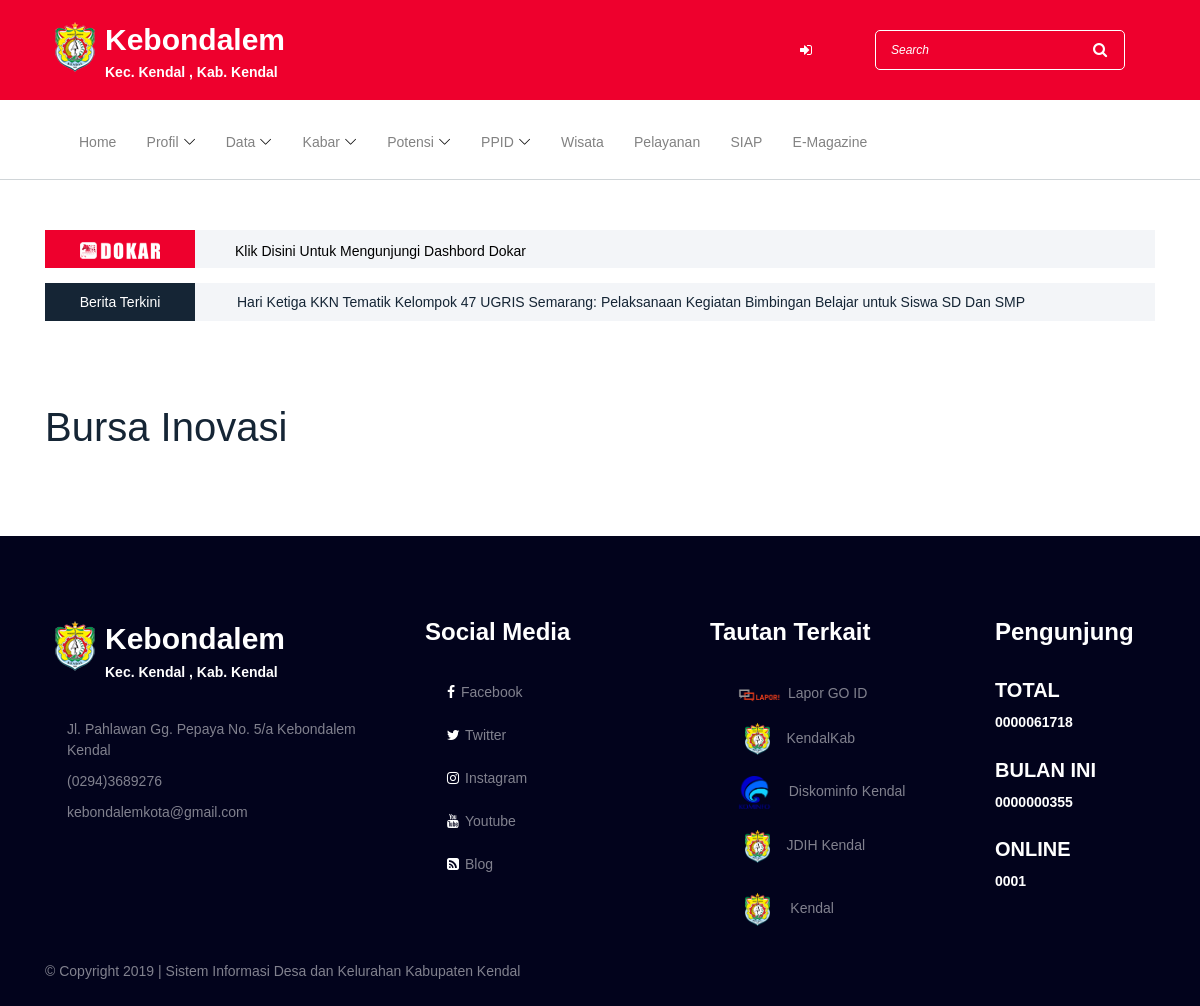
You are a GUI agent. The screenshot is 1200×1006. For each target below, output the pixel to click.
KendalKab (793, 739)
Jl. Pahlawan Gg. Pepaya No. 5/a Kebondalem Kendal (211, 739)
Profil (163, 142)
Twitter (476, 735)
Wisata (582, 142)
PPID (497, 142)
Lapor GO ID (802, 694)
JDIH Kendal (798, 846)
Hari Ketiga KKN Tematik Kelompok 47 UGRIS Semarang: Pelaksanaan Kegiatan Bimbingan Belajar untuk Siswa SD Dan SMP (631, 302)
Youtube (481, 821)
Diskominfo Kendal (821, 792)
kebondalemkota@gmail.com (157, 812)
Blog (470, 864)
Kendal (783, 909)
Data (241, 142)
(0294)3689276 (114, 781)
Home (97, 142)
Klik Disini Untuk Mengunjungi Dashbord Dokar (380, 251)
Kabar (321, 142)
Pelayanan (667, 142)
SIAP (746, 142)
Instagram (487, 778)
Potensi (410, 142)
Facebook (484, 692)
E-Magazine (830, 142)
